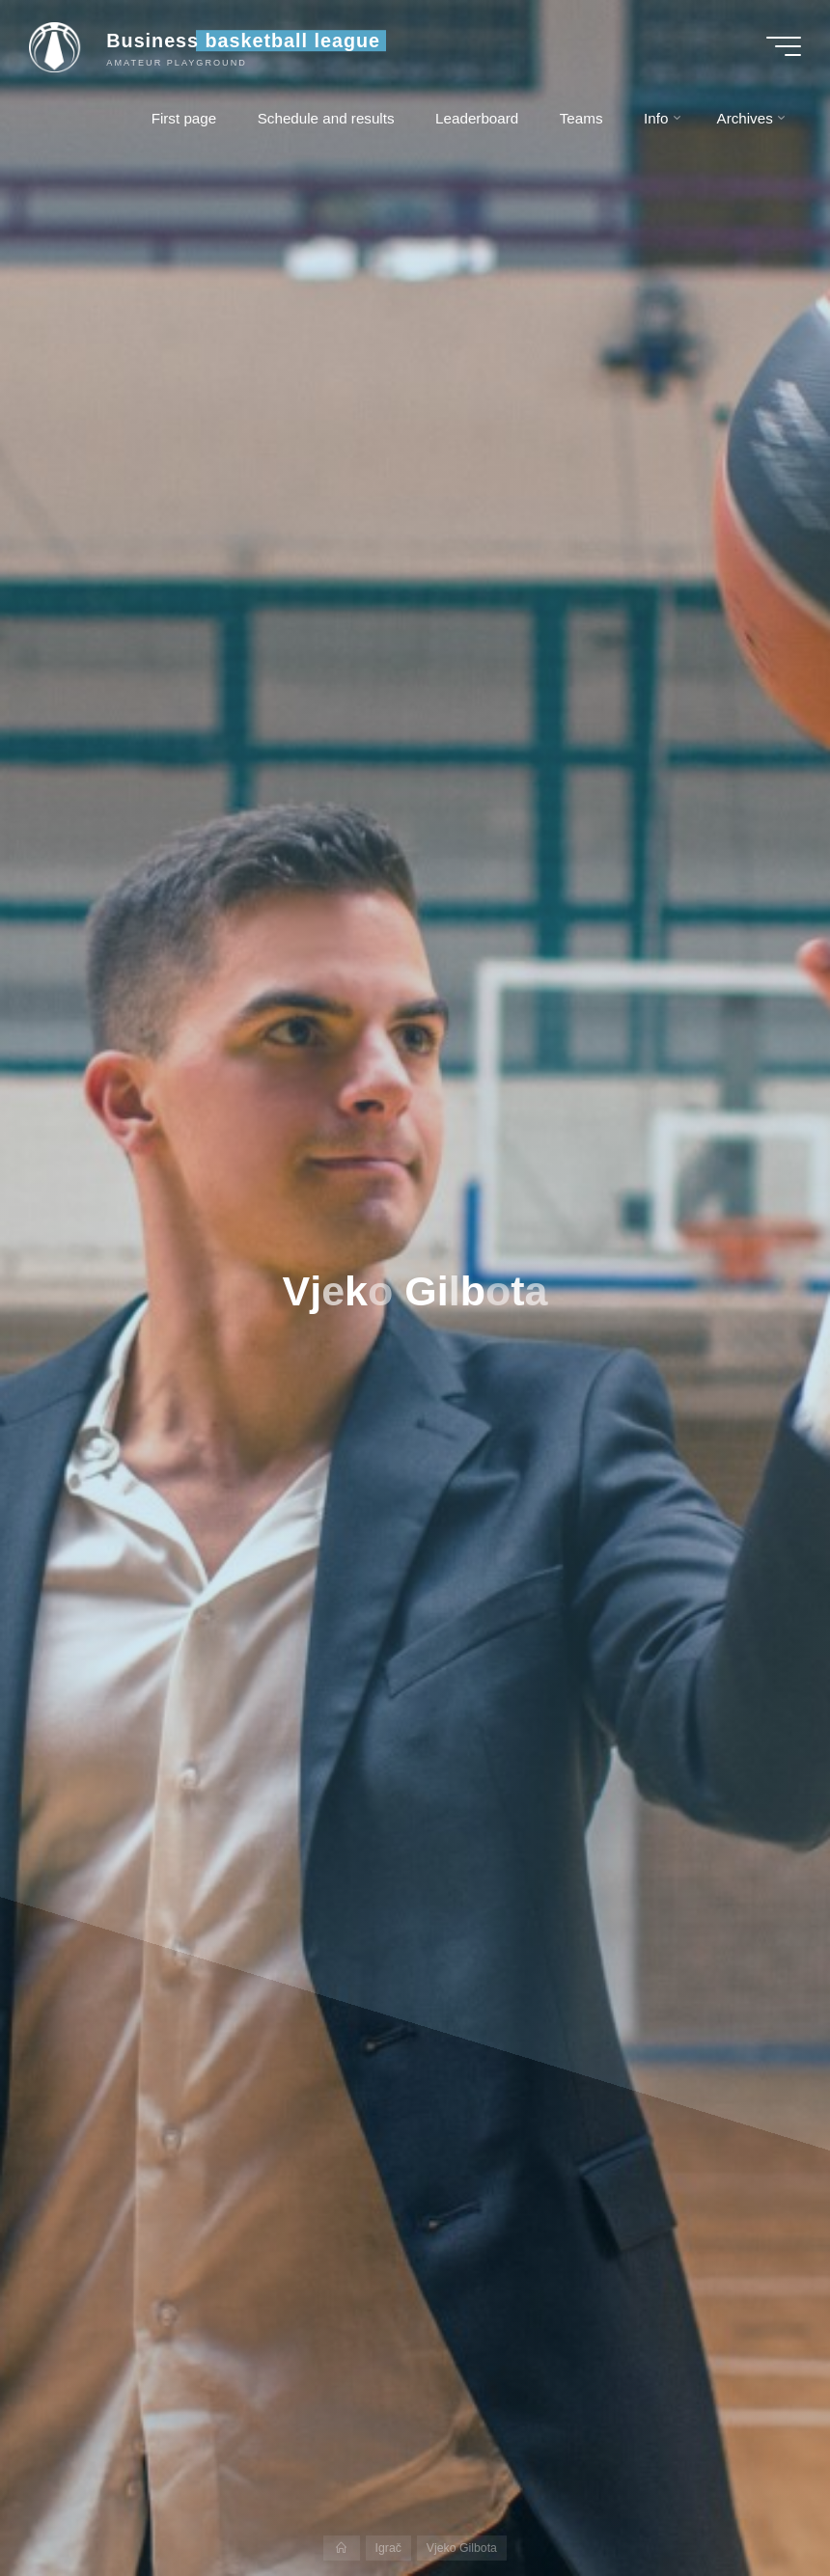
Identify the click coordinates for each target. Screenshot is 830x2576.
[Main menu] (783, 46)
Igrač (388, 2548)
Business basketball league (243, 40)
